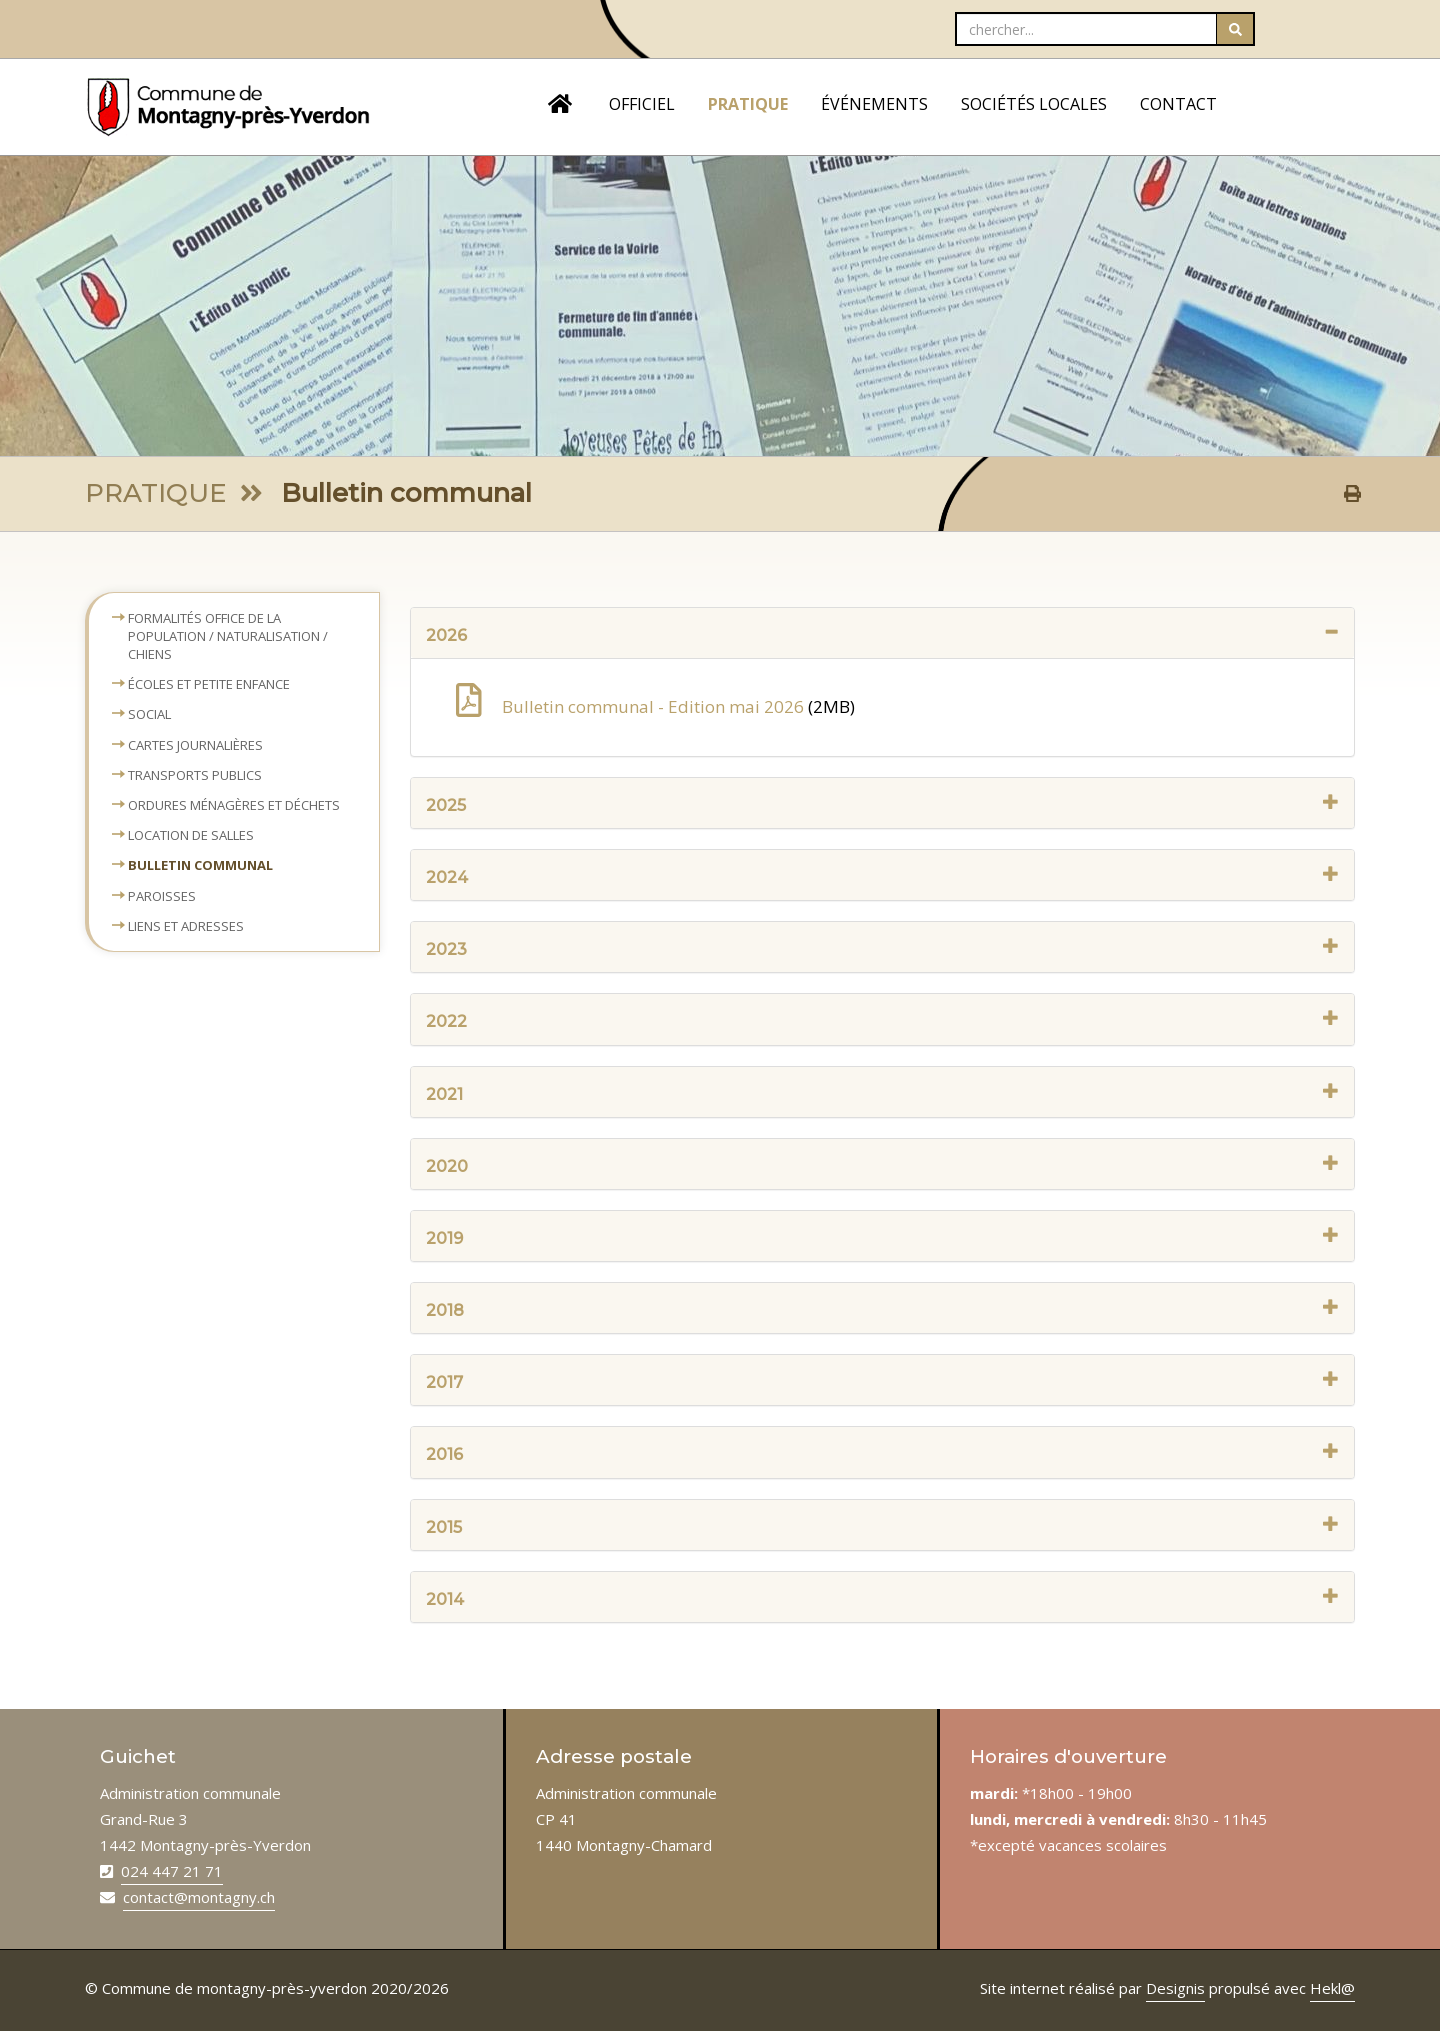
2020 (882, 1165)
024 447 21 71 (172, 1871)
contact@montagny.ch (199, 1897)
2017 (882, 1381)
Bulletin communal (200, 865)
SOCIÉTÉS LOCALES (1034, 104)
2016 (882, 1453)
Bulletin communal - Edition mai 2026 (632, 706)
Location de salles (191, 835)
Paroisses (162, 896)
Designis (1175, 1988)
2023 (882, 948)
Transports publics (195, 775)
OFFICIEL (642, 104)
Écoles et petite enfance (209, 684)
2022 (882, 1020)
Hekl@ (1332, 1988)
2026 (882, 634)
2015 (882, 1526)
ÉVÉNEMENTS (874, 104)
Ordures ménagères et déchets (234, 805)
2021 (882, 1093)
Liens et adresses (186, 926)
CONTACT (1178, 104)
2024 (882, 876)
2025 (882, 804)
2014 (882, 1598)
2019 (882, 1237)
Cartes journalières (195, 745)
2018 (882, 1309)
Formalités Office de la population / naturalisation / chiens (228, 636)
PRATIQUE (748, 104)
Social (149, 714)
